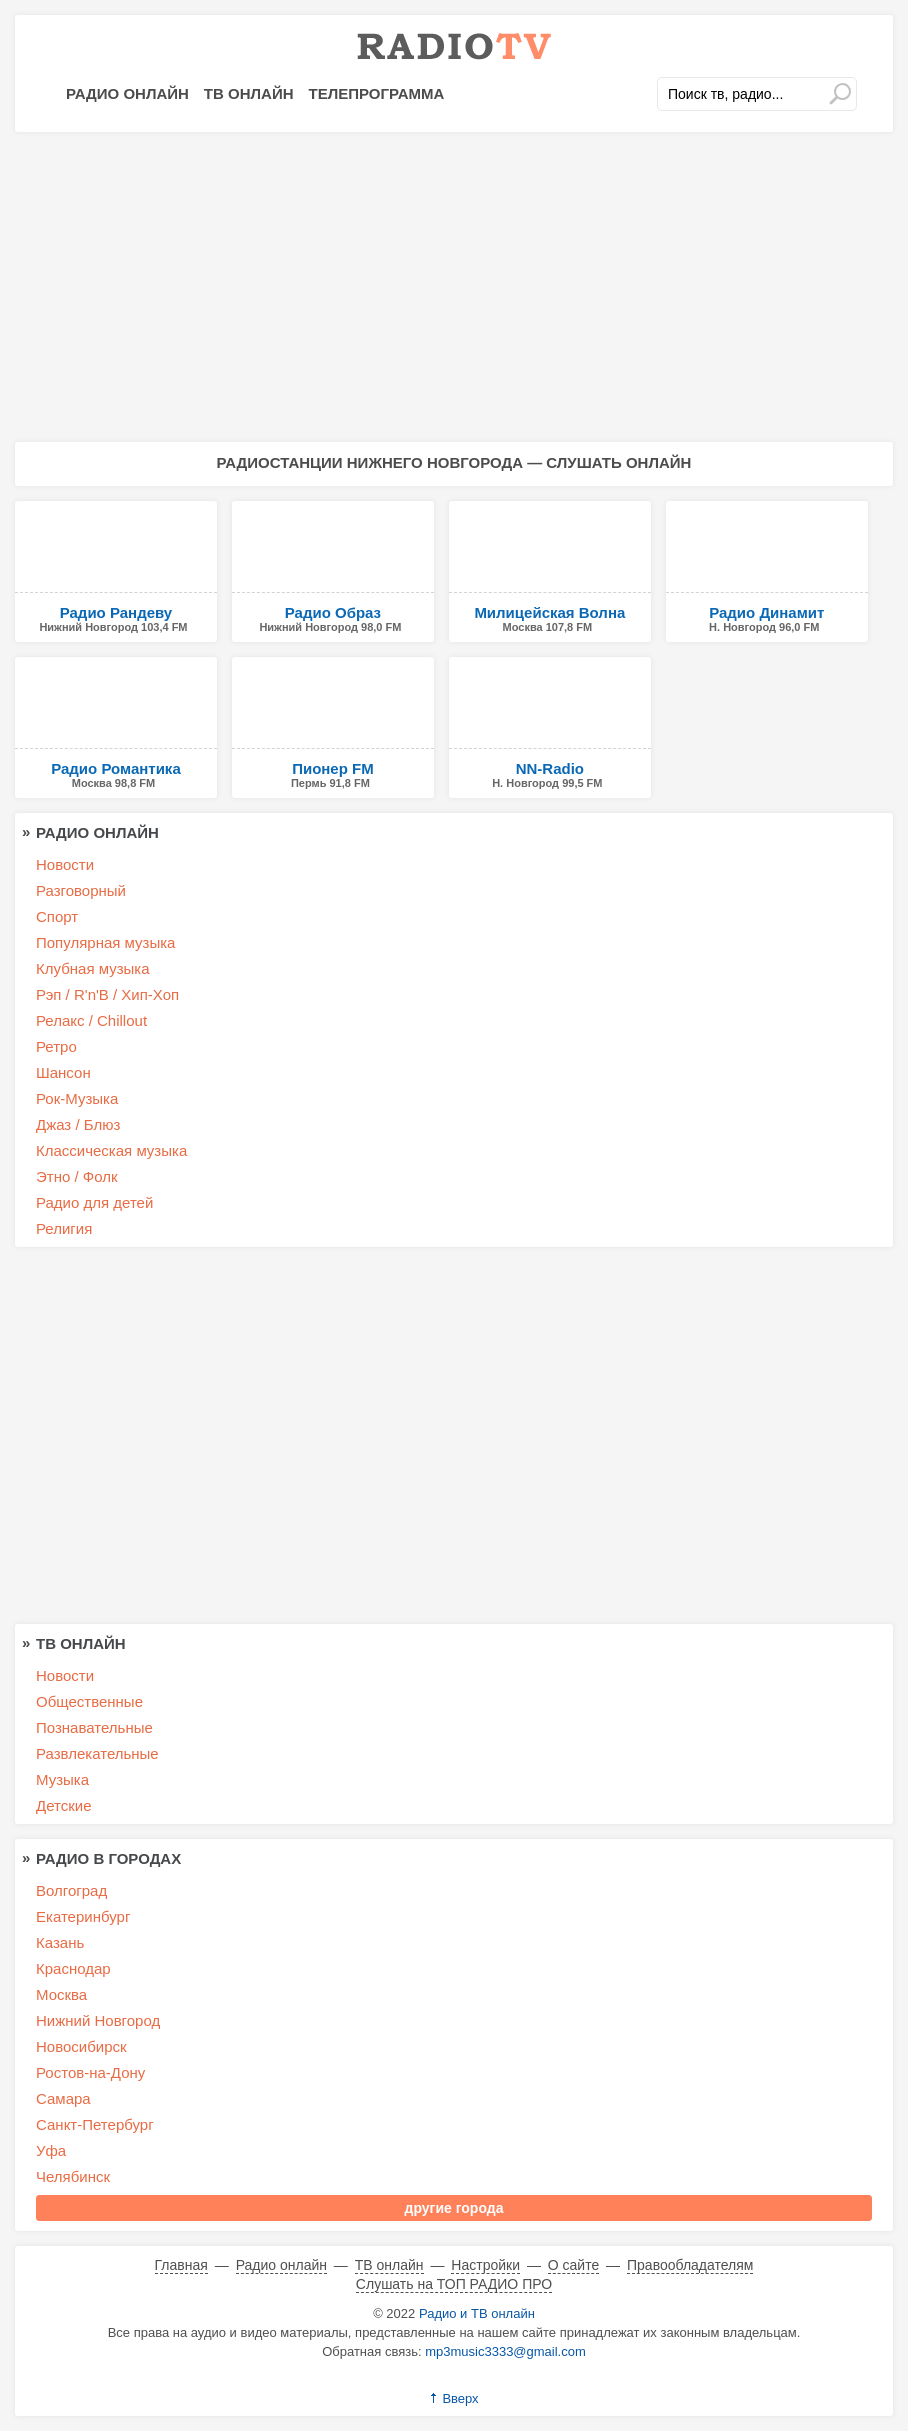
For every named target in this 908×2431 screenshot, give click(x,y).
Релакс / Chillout (91, 1020)
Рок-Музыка (77, 1098)
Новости (65, 864)
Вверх (460, 2398)
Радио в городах (108, 1858)
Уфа (51, 2150)
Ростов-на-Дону (90, 2072)
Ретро (56, 1046)
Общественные (89, 1701)
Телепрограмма (377, 93)
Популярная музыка (105, 942)
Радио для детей (94, 1202)
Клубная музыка (93, 968)
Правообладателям (690, 2265)
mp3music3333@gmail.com (505, 2351)
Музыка (62, 1779)
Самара (63, 2098)
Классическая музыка (111, 1150)
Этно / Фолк (77, 1176)
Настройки (485, 2265)
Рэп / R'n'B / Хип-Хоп (107, 994)
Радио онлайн (127, 93)
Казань (60, 1942)
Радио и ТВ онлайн (477, 2313)
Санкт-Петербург (95, 2124)
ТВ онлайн (249, 93)
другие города (454, 2208)
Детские (64, 1805)
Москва (61, 1994)
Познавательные (94, 1727)
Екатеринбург (83, 1916)
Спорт (57, 916)
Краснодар (73, 1968)
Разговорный (81, 890)
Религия (64, 1228)
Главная (181, 2265)
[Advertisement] (454, 287)
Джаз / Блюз (78, 1124)
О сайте (573, 2265)
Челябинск (73, 2176)
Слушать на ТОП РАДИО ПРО (454, 2284)
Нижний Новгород (98, 2020)
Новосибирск (81, 2046)
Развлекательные (97, 1753)
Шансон (63, 1072)
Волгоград (71, 1890)
